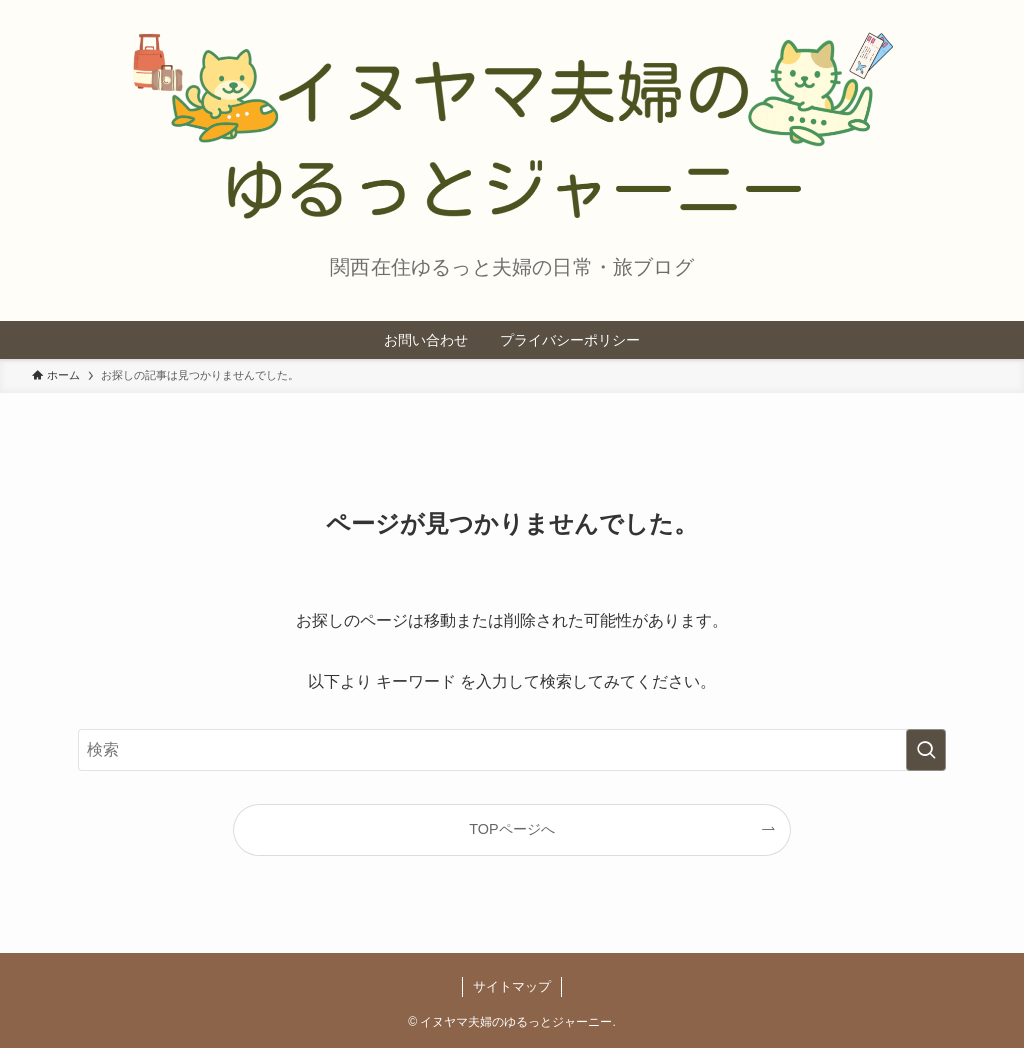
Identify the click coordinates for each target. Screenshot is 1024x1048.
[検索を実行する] (926, 750)
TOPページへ (511, 829)
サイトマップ (512, 986)
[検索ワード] (512, 750)
